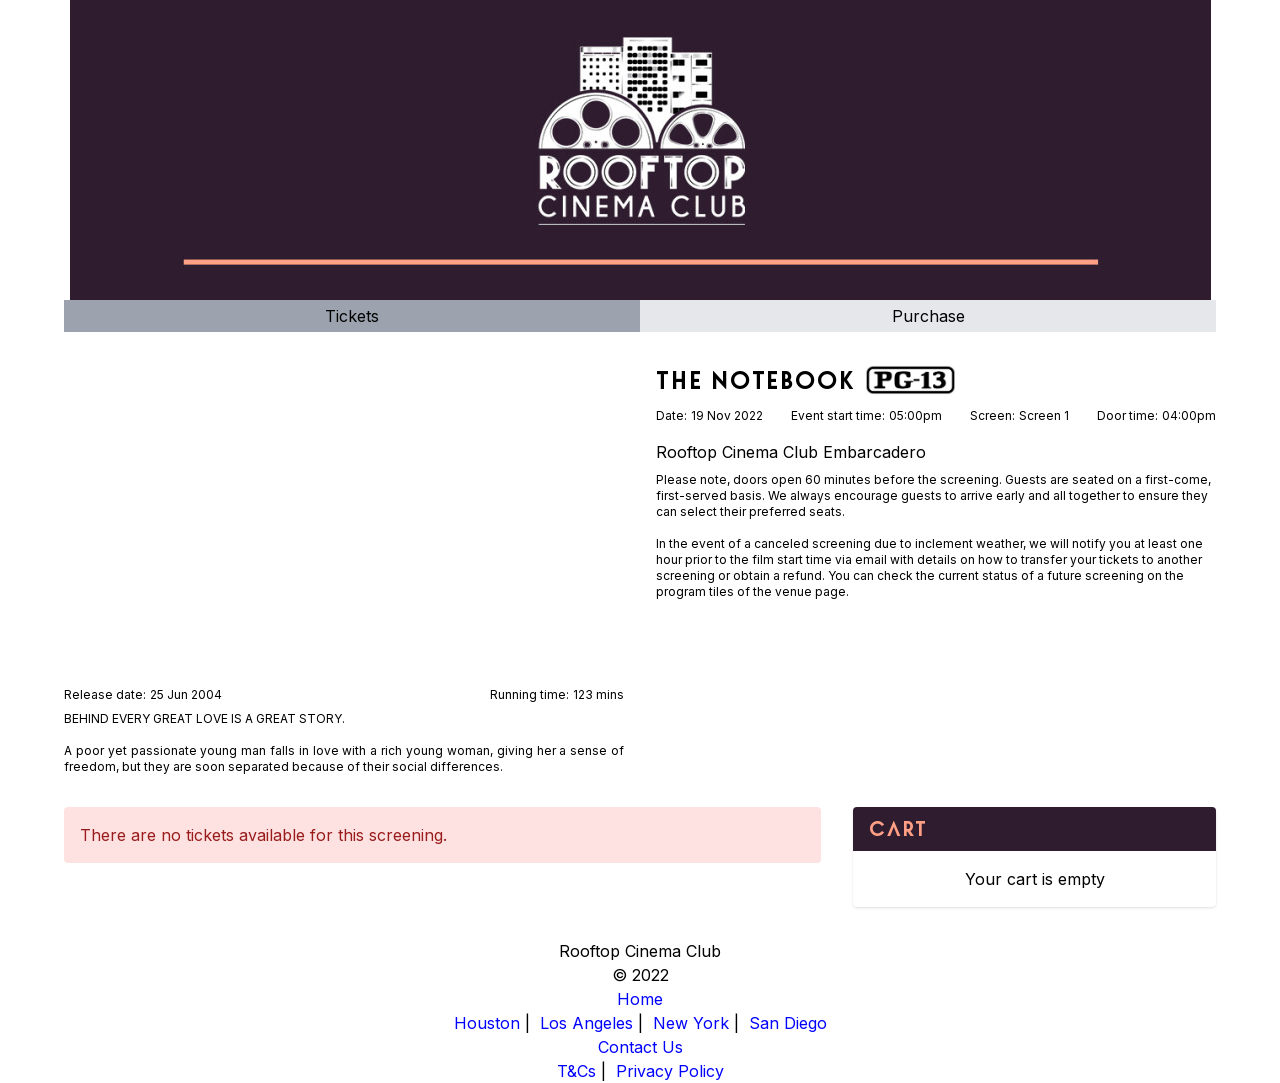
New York (691, 1023)
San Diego (788, 1023)
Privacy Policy (670, 1071)
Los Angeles (586, 1023)
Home (640, 999)
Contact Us (640, 1047)
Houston (487, 1023)
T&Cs (576, 1071)
